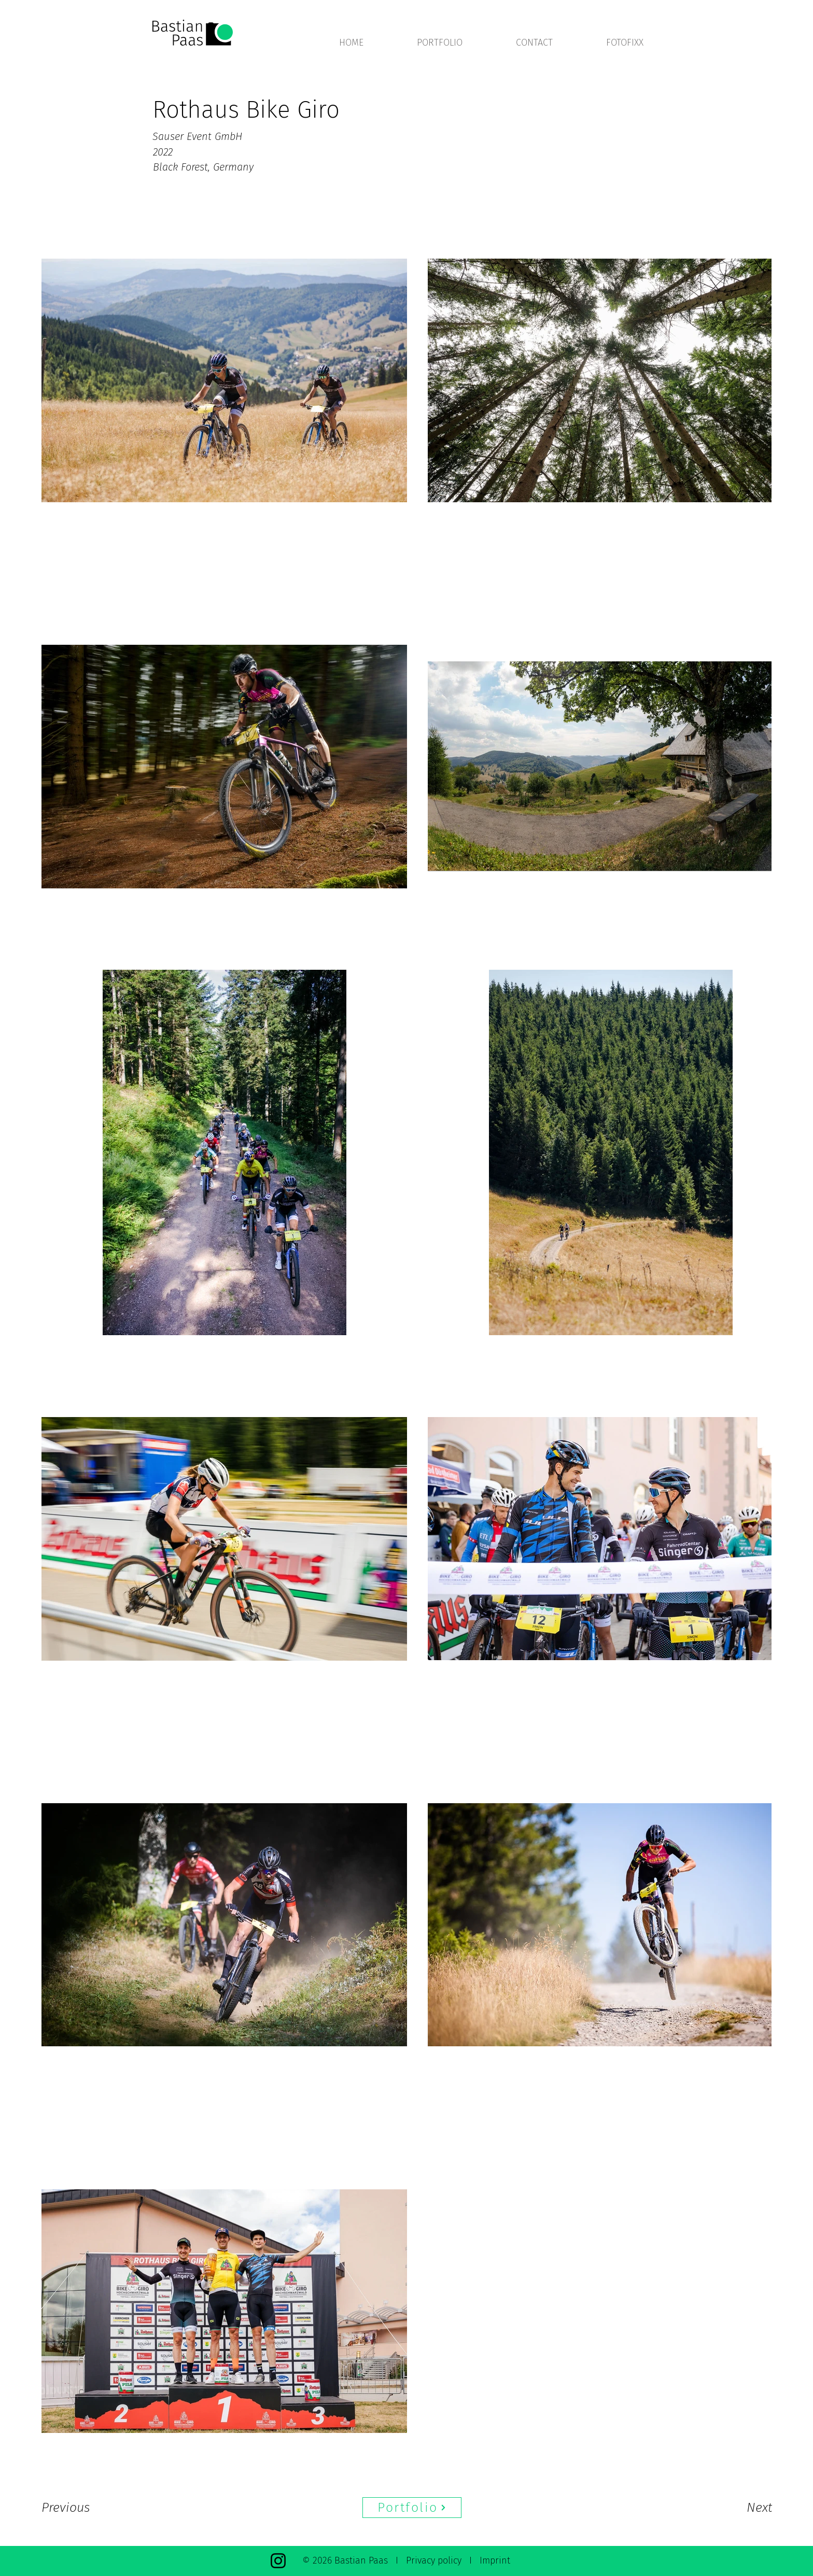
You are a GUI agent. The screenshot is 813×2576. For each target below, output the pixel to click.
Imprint (495, 2560)
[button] (458, 42)
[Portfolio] (411, 2507)
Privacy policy (433, 2560)
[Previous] (78, 2507)
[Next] (738, 2507)
